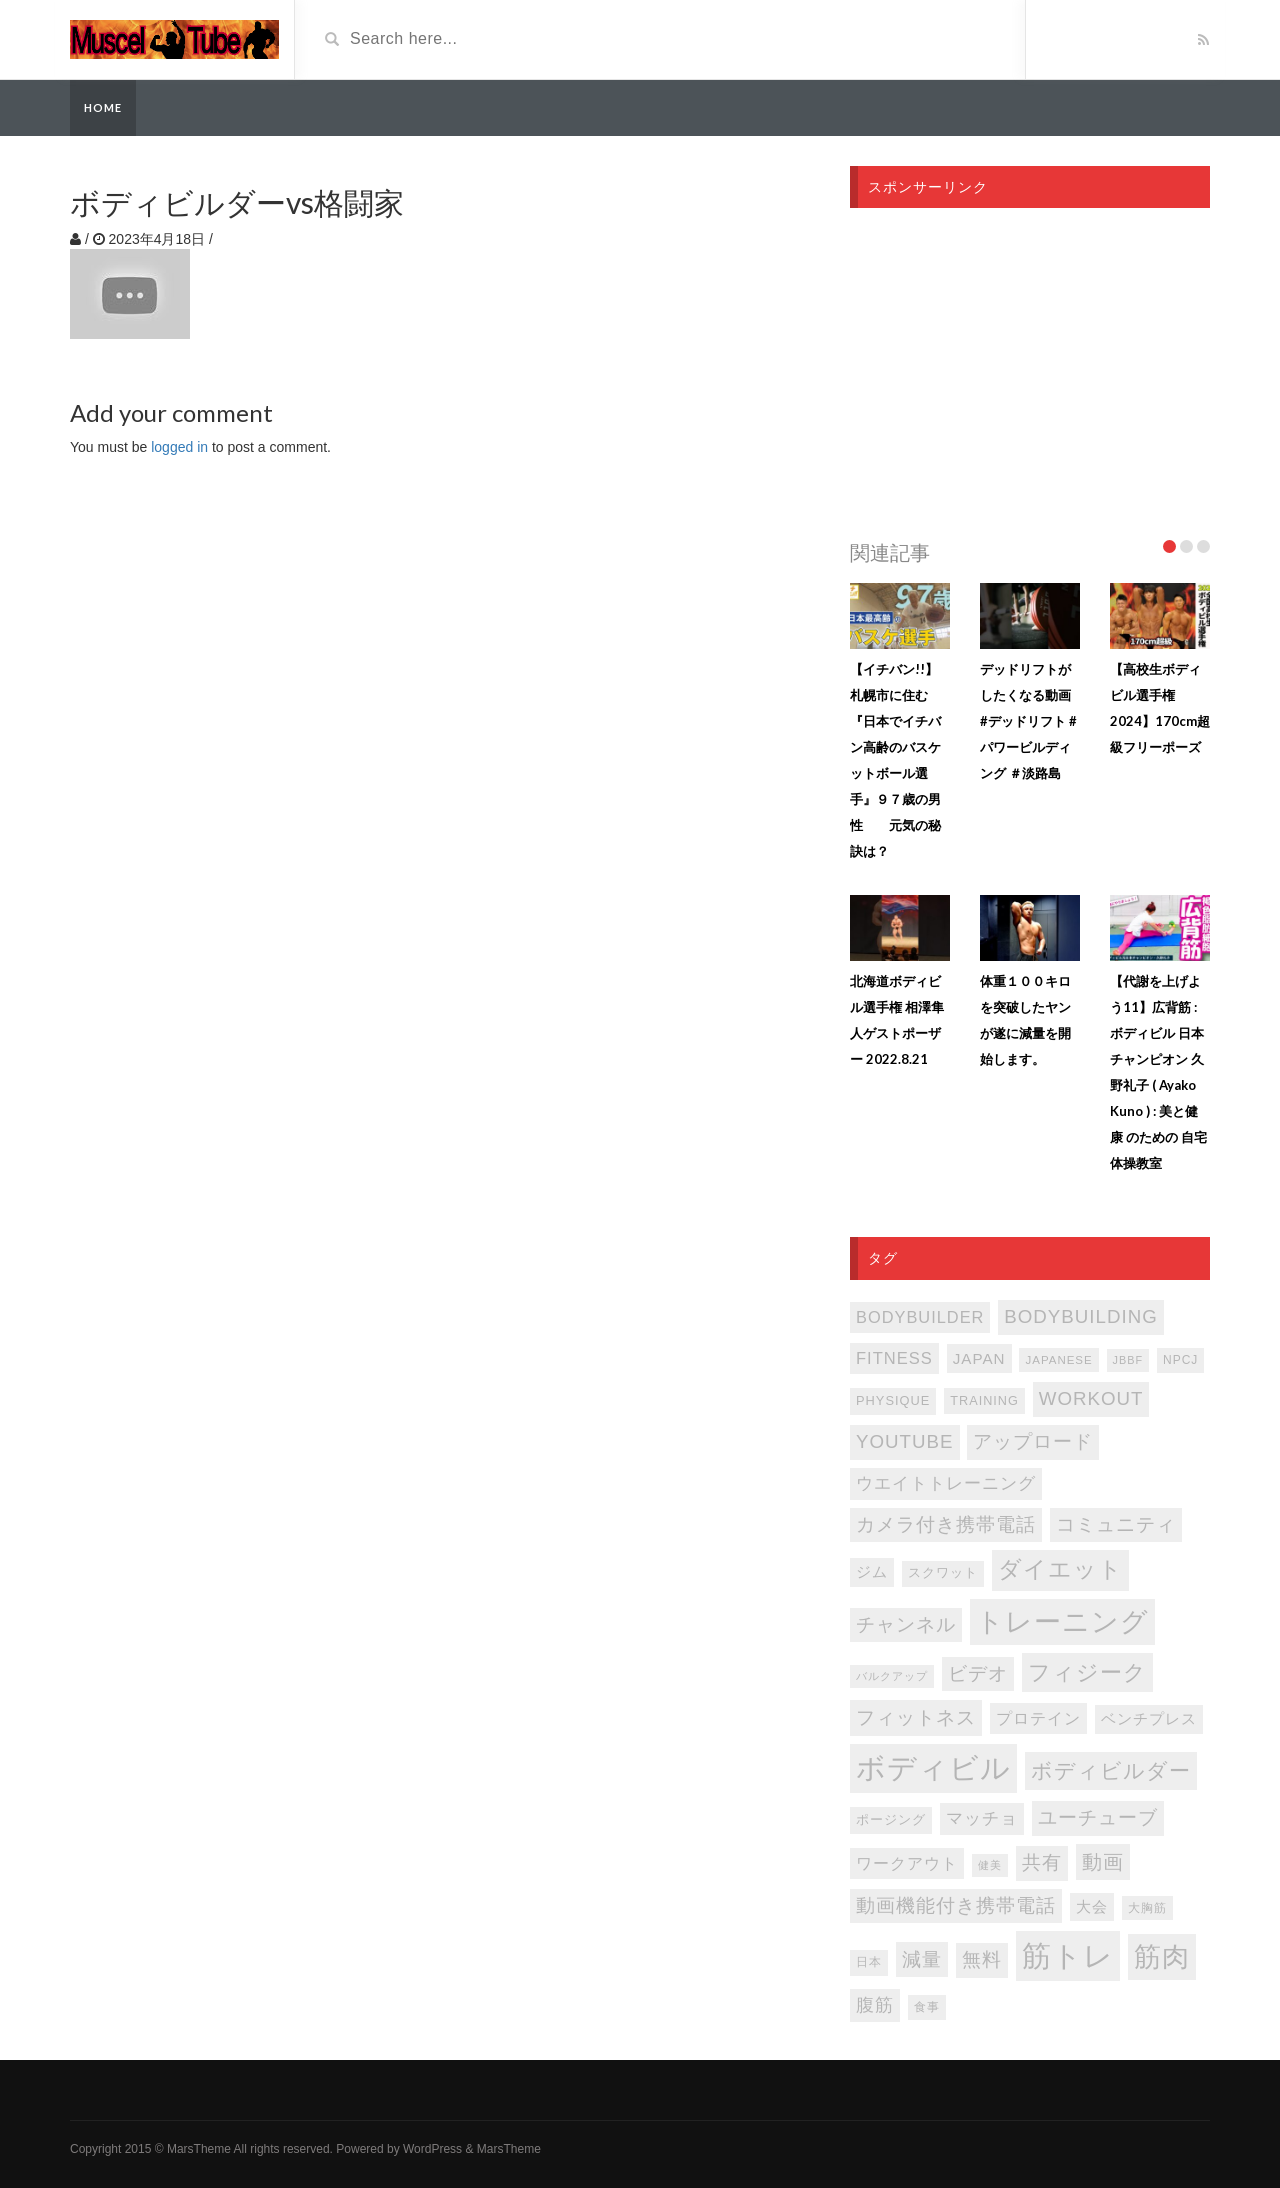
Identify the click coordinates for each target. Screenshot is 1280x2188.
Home (103, 107)
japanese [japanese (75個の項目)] (1058, 1360)
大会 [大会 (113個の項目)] (1092, 1907)
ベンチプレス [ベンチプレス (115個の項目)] (1149, 1719)
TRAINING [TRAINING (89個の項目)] (984, 1401)
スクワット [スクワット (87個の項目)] (943, 1573)
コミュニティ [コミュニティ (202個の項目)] (1116, 1524)
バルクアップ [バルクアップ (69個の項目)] (892, 1676)
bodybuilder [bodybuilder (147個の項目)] (920, 1317)
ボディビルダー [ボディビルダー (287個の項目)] (1111, 1771)
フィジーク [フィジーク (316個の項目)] (1087, 1672)
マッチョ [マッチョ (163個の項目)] (982, 1818)
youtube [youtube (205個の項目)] (905, 1441)
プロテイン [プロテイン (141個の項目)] (1038, 1718)
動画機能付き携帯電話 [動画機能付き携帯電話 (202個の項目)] (956, 1905)
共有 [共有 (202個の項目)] (1042, 1862)
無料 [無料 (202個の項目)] (982, 1959)
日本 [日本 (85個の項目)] (869, 1962)
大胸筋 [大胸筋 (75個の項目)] (1147, 1908)
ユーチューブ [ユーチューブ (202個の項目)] (1098, 1817)
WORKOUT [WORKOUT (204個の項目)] (1091, 1398)
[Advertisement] (1030, 368)
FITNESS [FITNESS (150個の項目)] (894, 1358)
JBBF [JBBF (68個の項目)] (1128, 1360)
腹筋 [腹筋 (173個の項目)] (875, 2005)
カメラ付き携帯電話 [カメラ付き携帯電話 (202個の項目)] (946, 1524)
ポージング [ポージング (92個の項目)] (891, 1819)
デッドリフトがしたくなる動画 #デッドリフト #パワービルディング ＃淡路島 (1028, 721)
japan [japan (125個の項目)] (979, 1358)
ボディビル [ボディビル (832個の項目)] (933, 1768)
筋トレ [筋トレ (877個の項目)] (1068, 1955)
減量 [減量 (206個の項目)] (922, 1959)
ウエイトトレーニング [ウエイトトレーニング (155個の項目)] (946, 1483)
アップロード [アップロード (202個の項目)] (1033, 1441)
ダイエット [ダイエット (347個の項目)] (1060, 1569)
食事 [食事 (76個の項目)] (927, 2006)
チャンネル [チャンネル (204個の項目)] (906, 1624)
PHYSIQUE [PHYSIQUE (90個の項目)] (893, 1400)
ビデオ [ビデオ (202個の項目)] (978, 1673)
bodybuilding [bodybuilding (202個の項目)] (1080, 1316)
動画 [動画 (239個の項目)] (1103, 1862)
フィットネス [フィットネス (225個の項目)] (916, 1717)
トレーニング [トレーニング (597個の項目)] (1062, 1622)
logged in (179, 447)
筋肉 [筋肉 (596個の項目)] (1162, 1957)
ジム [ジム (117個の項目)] (872, 1572)
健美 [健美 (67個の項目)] (990, 1865)
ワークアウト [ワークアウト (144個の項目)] (907, 1863)
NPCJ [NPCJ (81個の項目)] (1180, 1360)
